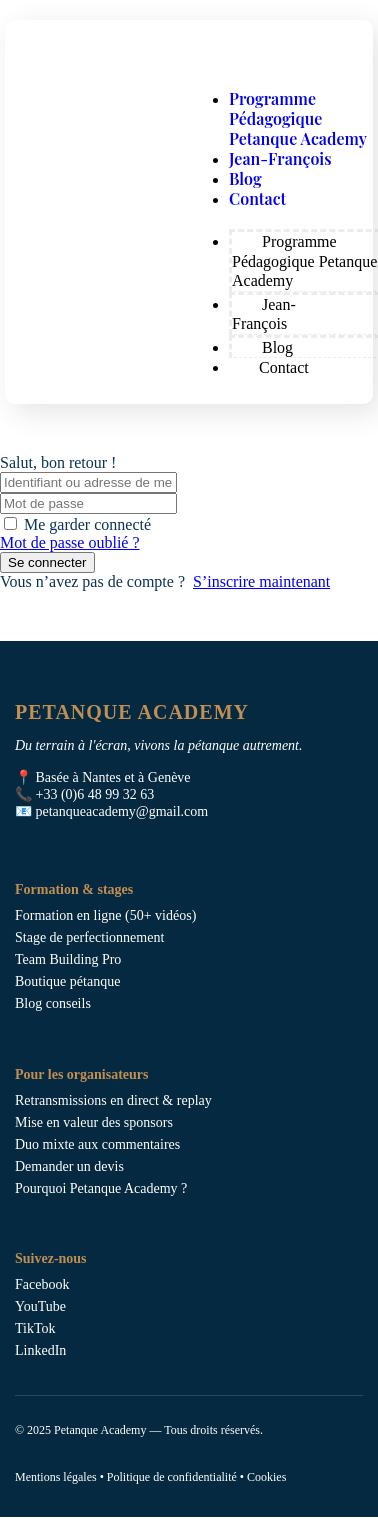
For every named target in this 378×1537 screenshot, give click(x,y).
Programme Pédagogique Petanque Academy (298, 118)
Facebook (42, 1284)
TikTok (35, 1328)
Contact (257, 198)
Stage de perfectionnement (89, 937)
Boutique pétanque (67, 981)
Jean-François (280, 158)
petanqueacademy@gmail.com (122, 811)
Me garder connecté (87, 524)
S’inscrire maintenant (261, 581)
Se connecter (47, 562)
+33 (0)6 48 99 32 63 (95, 794)
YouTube (40, 1306)
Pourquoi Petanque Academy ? (101, 1188)
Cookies (266, 1477)
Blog (245, 178)
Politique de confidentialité (172, 1477)
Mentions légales (56, 1477)
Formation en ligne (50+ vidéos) (105, 915)
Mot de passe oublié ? (70, 542)
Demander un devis (69, 1166)
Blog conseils (53, 1003)
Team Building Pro (68, 959)
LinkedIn (40, 1350)
